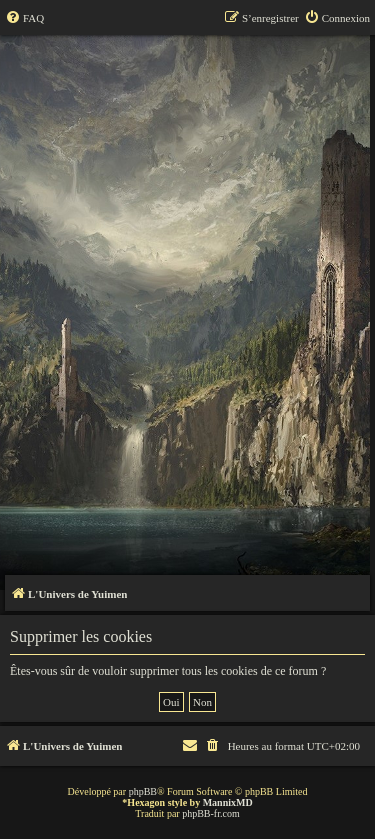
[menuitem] (24, 18)
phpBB (143, 791)
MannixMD (228, 802)
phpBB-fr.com (211, 813)
